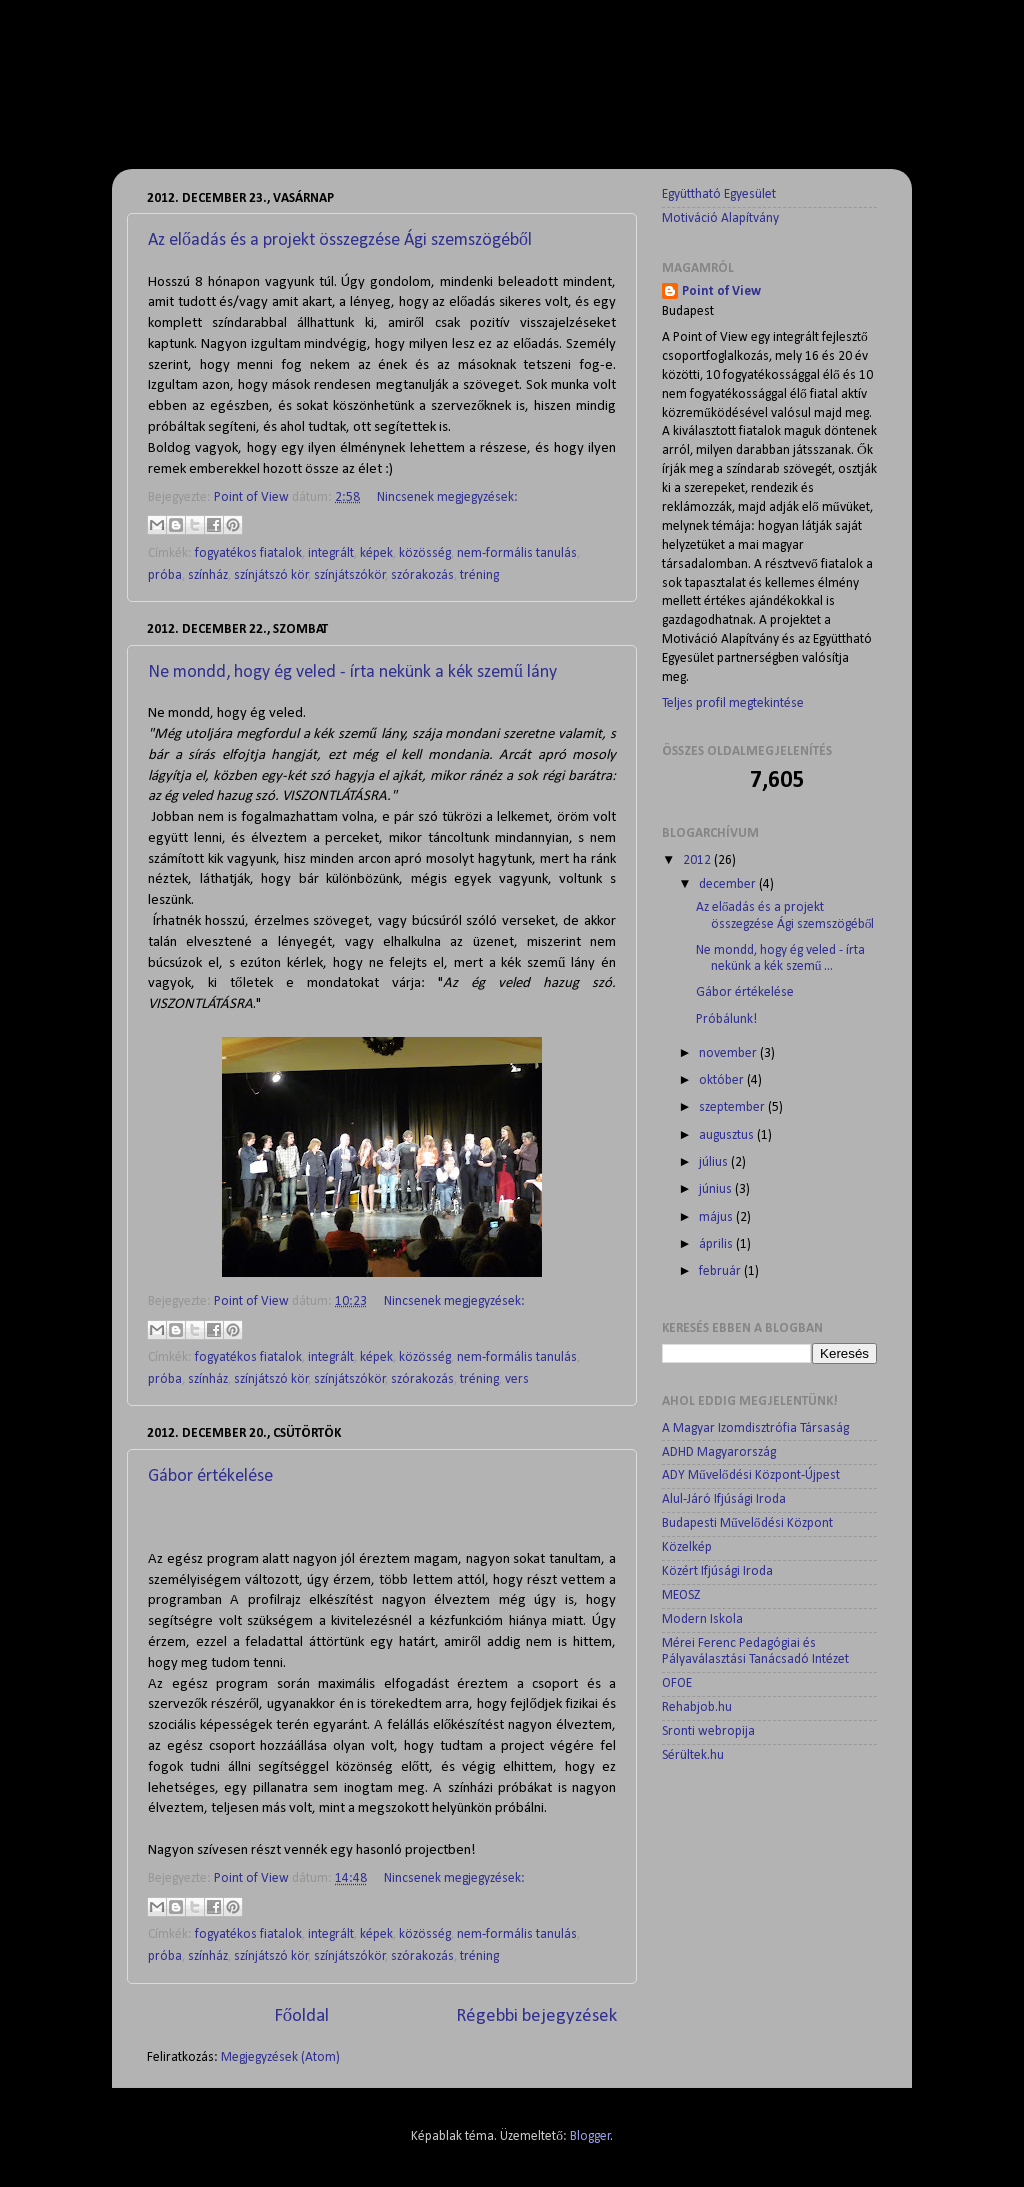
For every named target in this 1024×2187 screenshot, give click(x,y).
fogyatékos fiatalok (248, 553)
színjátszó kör (271, 575)
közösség (425, 553)
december (729, 884)
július (715, 1162)
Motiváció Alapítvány (720, 218)
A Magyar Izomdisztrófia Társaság (755, 1428)
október (723, 1080)
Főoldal (301, 2016)
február (721, 1271)
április (717, 1244)
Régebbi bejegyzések (536, 2016)
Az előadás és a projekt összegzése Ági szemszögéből (340, 240)
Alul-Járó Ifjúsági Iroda (724, 1499)
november (729, 1053)
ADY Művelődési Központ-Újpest (751, 1475)
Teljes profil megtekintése (733, 703)
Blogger (590, 2136)
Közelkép (687, 1547)
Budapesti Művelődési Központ (747, 1523)
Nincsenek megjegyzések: (447, 497)
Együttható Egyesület (719, 194)
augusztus (728, 1135)
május (717, 1217)
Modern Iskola (702, 1619)
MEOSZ (681, 1595)
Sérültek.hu (693, 1755)
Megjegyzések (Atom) (280, 2057)
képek (376, 553)
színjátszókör (350, 575)
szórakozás (422, 575)
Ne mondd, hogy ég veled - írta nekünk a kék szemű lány (352, 672)
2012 (698, 860)
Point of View (721, 291)
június (717, 1189)
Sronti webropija (708, 1731)
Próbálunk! (726, 1019)
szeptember (733, 1107)
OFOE (677, 1683)
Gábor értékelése (210, 1476)
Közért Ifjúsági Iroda (717, 1571)
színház (208, 575)
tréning (479, 575)
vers (517, 1379)
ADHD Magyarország (719, 1452)
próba (165, 575)
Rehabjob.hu (697, 1707)
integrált (331, 553)
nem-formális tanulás (517, 553)
